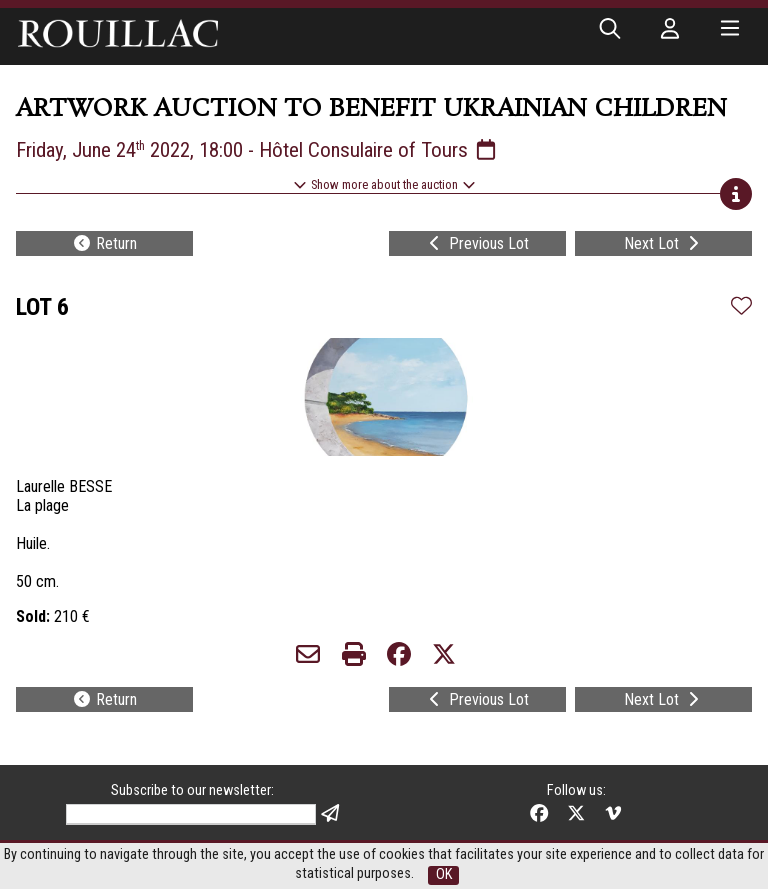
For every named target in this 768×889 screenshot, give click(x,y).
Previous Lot (477, 243)
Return (104, 243)
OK (444, 874)
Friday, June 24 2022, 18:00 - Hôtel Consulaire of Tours (257, 150)
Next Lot (663, 243)
